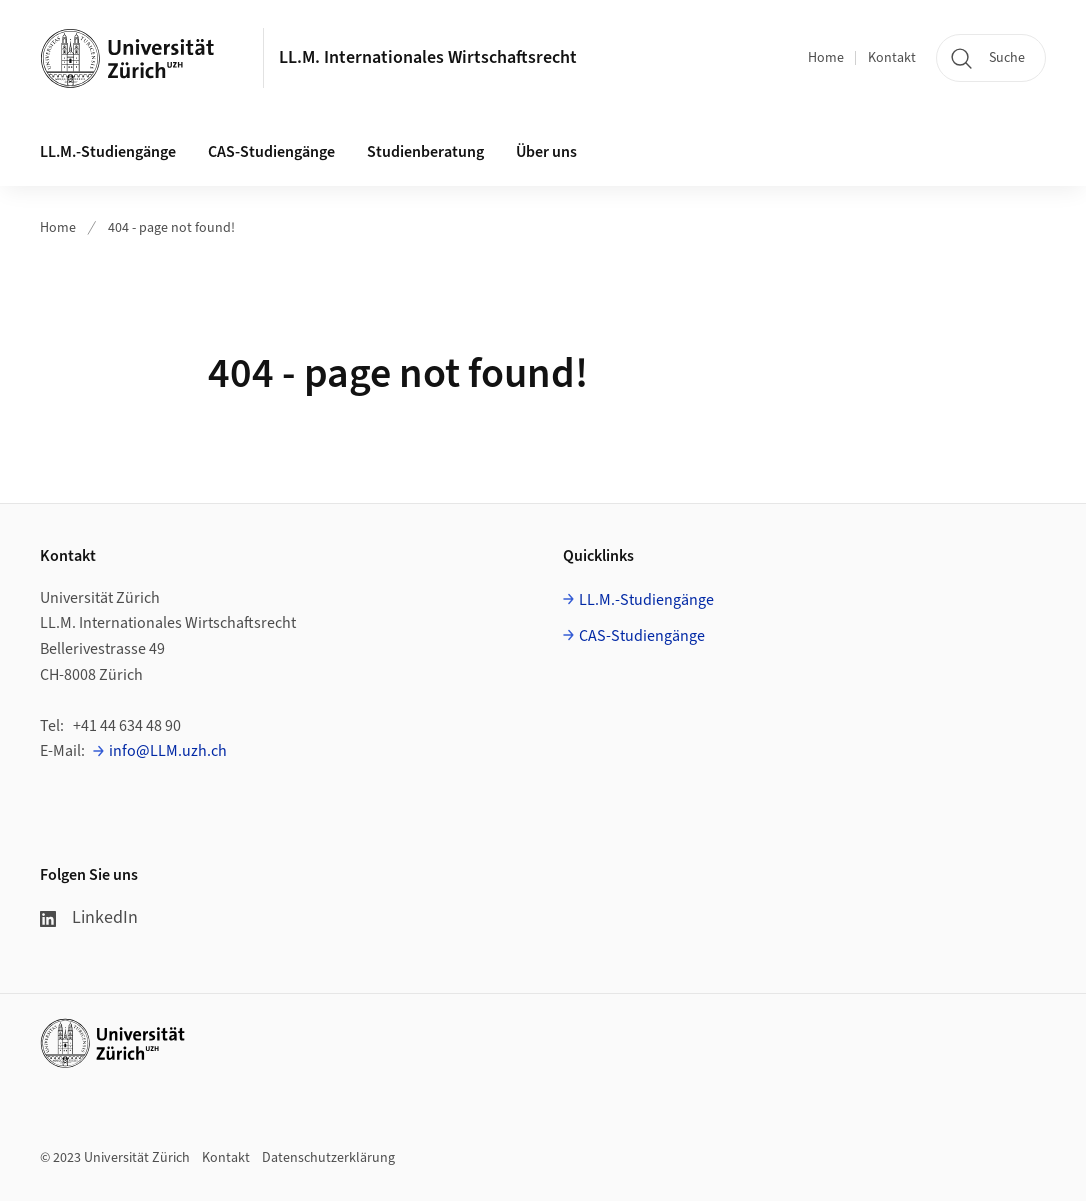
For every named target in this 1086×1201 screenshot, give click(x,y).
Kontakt (892, 58)
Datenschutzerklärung (328, 1158)
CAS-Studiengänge (642, 636)
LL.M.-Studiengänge (646, 600)
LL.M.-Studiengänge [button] (108, 152)
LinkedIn (89, 917)
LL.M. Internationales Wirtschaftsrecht (428, 57)
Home (826, 58)
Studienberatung (425, 152)
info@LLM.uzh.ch (168, 751)
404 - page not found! (171, 228)
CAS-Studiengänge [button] (271, 152)
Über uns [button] (546, 152)
